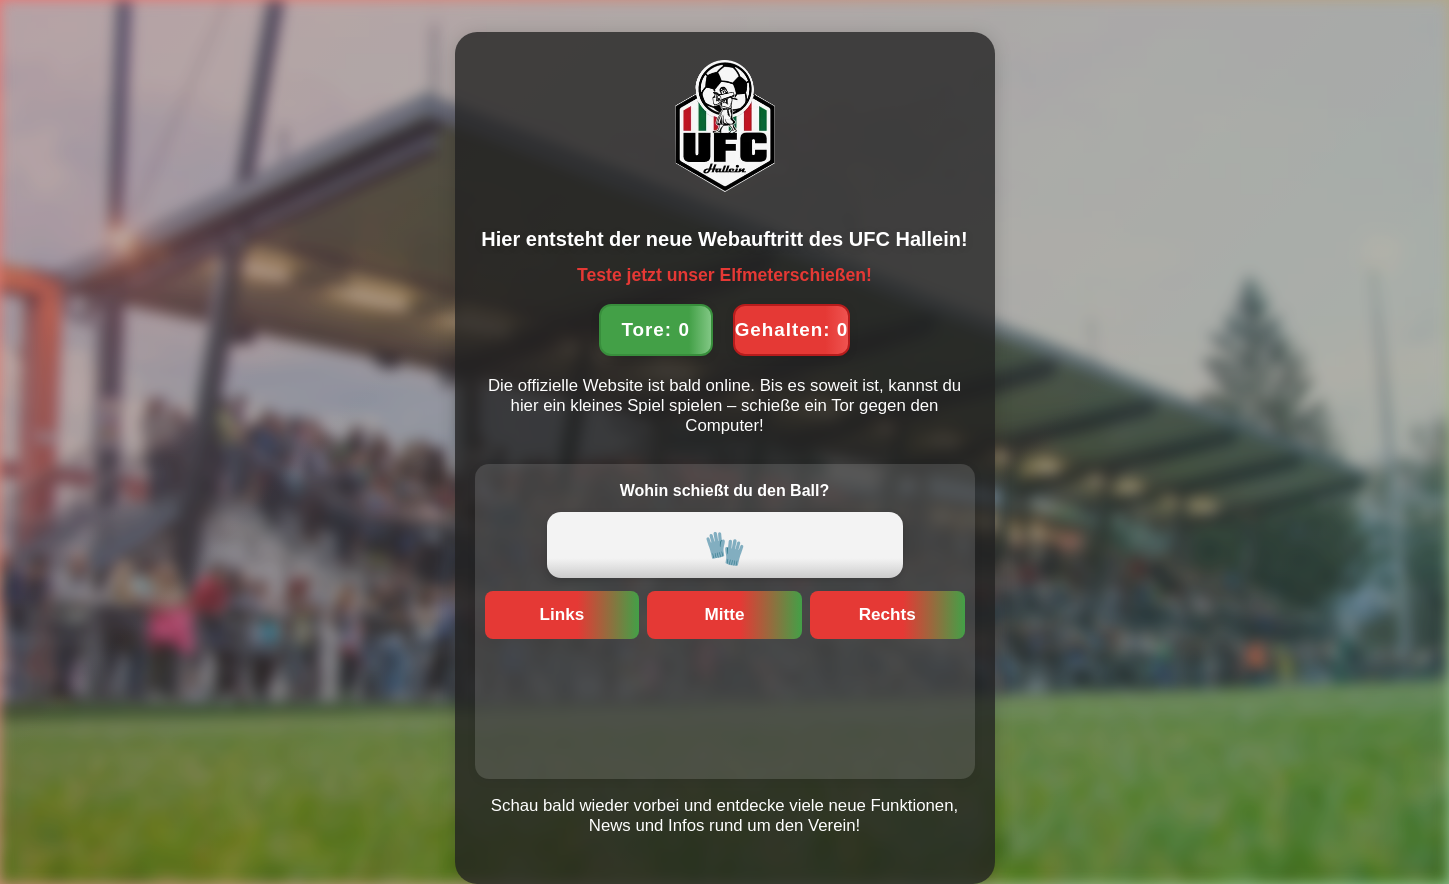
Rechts (887, 614)
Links (561, 614)
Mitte (725, 614)
